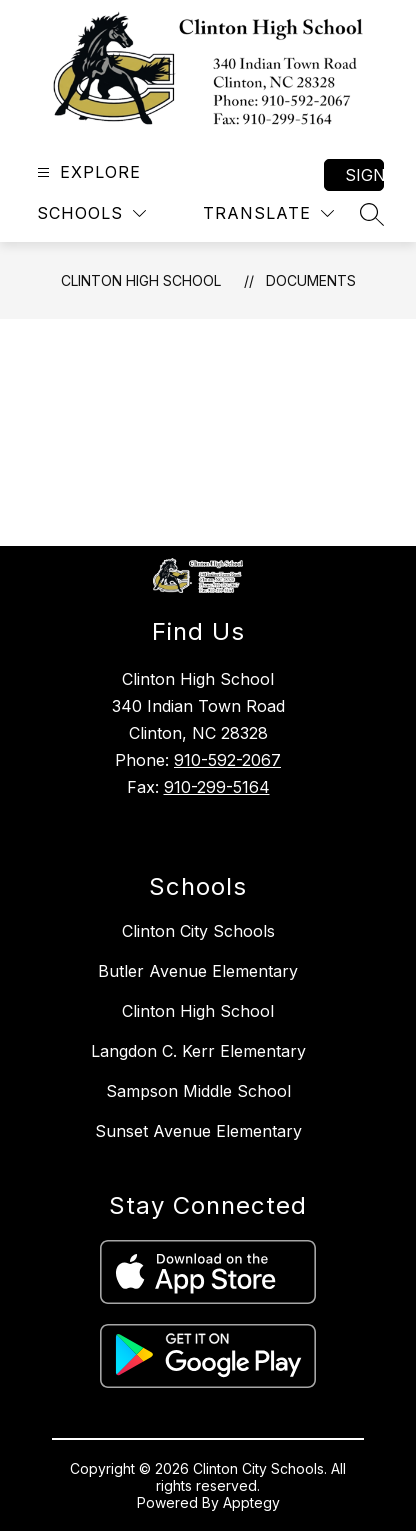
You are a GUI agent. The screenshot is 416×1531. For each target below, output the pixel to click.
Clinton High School (141, 280)
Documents (311, 280)
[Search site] (372, 214)
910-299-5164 (217, 787)
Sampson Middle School (198, 1091)
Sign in (364, 175)
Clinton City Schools (198, 931)
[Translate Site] (268, 213)
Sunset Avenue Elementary (198, 1131)
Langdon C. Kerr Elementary (198, 1051)
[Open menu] (86, 172)
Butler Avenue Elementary (198, 971)
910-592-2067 (227, 760)
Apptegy (251, 1502)
